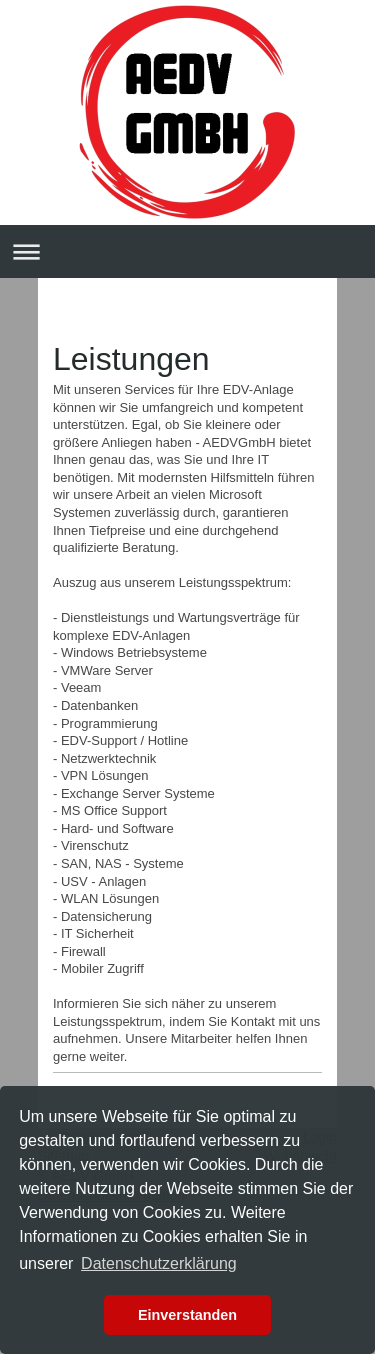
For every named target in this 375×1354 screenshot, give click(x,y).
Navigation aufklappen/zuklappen (187, 251)
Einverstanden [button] (187, 1315)
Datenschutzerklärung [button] (159, 1263)
